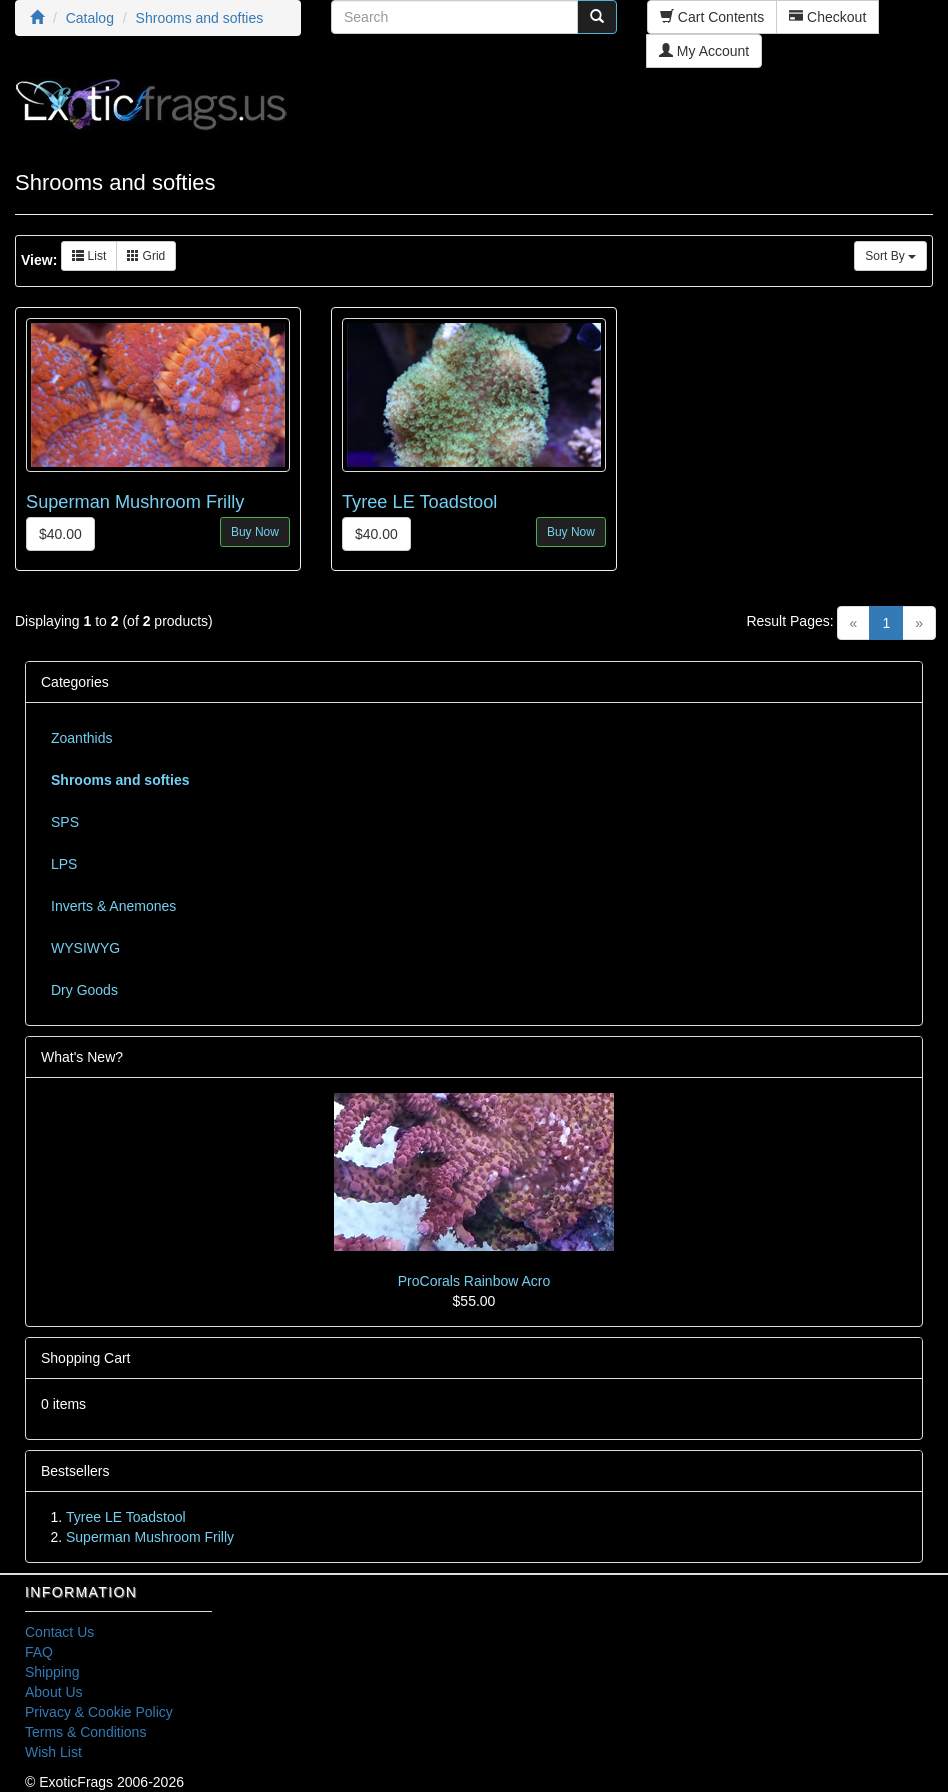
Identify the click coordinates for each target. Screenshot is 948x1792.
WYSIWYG (85, 948)
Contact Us (59, 1632)
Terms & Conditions (85, 1732)
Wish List (53, 1752)
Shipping (52, 1672)
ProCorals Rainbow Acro (474, 1281)
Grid (146, 256)
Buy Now (255, 532)
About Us (54, 1692)
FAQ (39, 1652)
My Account (704, 51)
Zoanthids (81, 738)
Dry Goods (84, 990)
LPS (64, 864)
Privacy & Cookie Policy (99, 1712)
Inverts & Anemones (113, 906)
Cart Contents (712, 17)
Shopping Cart (86, 1358)
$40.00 (60, 534)
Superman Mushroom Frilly (135, 502)
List (89, 256)
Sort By (890, 256)
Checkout (827, 17)
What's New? (82, 1057)
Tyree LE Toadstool (419, 502)
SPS (65, 822)
